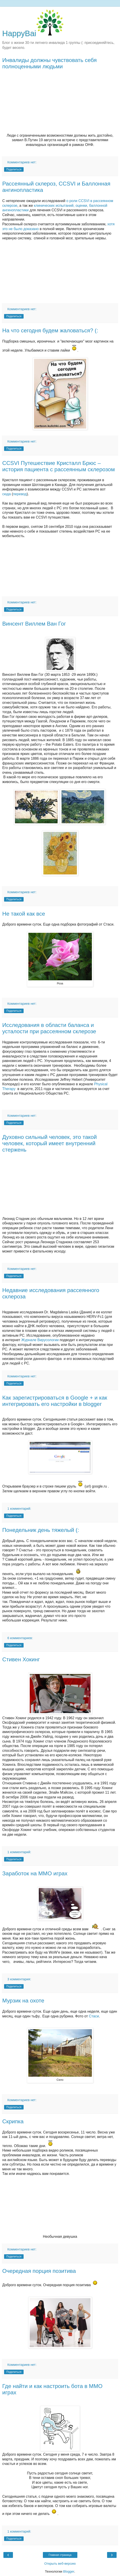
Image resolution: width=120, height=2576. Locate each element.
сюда (6, 494)
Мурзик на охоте (23, 2000)
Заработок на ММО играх (34, 1873)
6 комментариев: (20, 1638)
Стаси (94, 2016)
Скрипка (13, 2121)
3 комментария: (19, 1979)
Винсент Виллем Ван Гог (34, 624)
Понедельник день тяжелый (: (40, 1530)
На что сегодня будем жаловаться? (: (50, 330)
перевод (20, 494)
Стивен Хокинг (21, 1659)
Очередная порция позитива (39, 2271)
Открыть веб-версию (60, 2563)
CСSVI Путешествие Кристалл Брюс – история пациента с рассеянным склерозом (58, 466)
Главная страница (60, 2555)
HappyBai (33, 33)
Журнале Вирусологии (40, 1340)
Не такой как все (23, 914)
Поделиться (13, 169)
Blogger (68, 2571)
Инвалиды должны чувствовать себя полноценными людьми (49, 63)
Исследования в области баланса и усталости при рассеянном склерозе (49, 1028)
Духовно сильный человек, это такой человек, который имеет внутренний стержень (49, 1143)
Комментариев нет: (21, 162)
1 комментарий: (19, 1508)
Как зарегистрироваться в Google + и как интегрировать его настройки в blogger (54, 1401)
